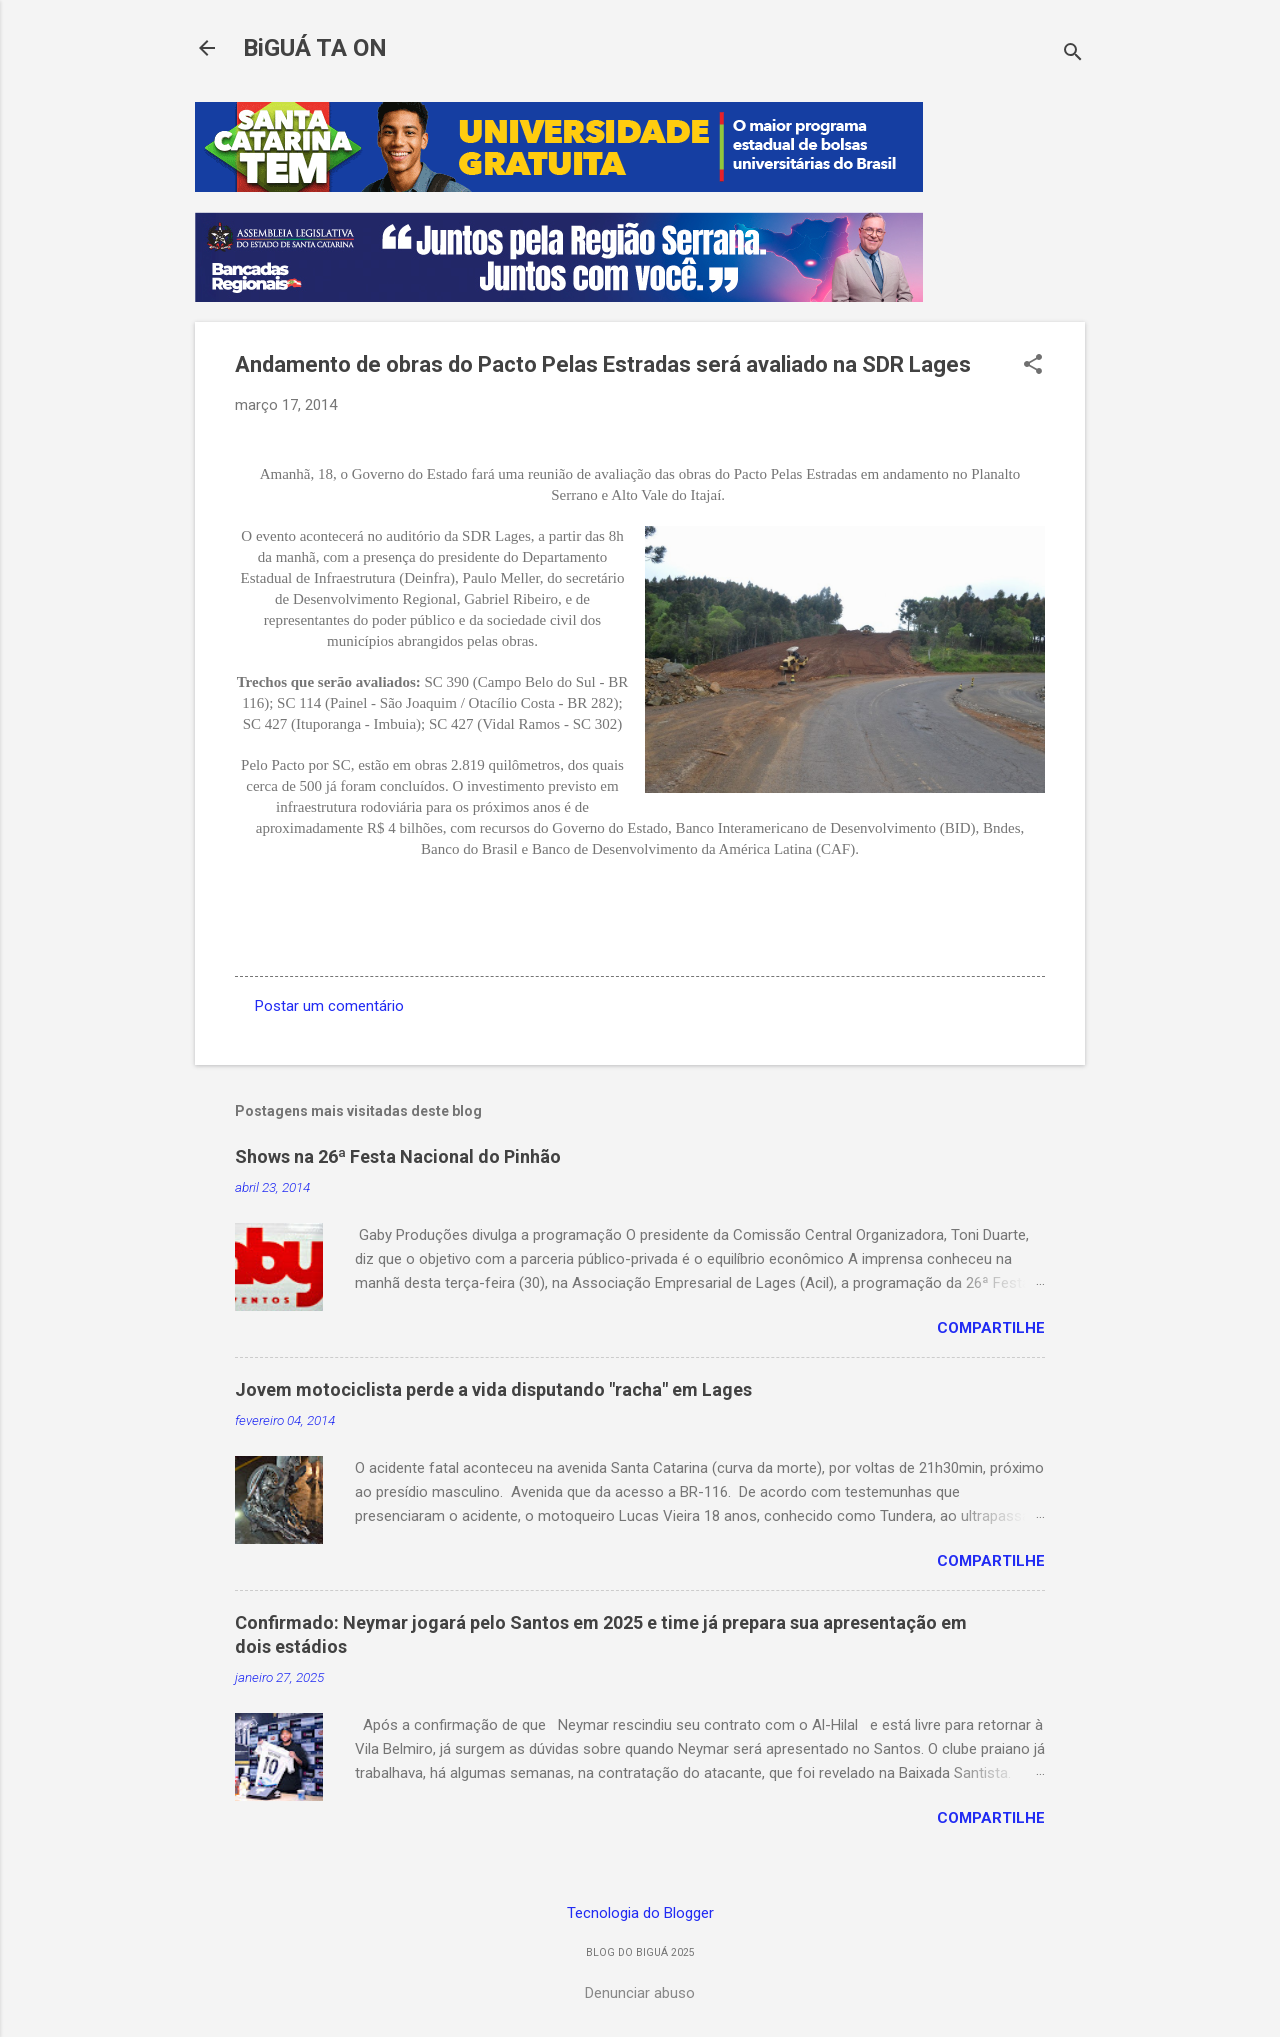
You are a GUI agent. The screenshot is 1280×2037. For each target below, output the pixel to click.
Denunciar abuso (640, 1993)
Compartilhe (991, 1328)
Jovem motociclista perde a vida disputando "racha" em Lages (493, 1389)
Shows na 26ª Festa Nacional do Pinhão (398, 1156)
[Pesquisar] (1073, 54)
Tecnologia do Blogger (640, 1913)
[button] (1033, 366)
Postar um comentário (329, 1006)
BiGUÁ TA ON (315, 48)
